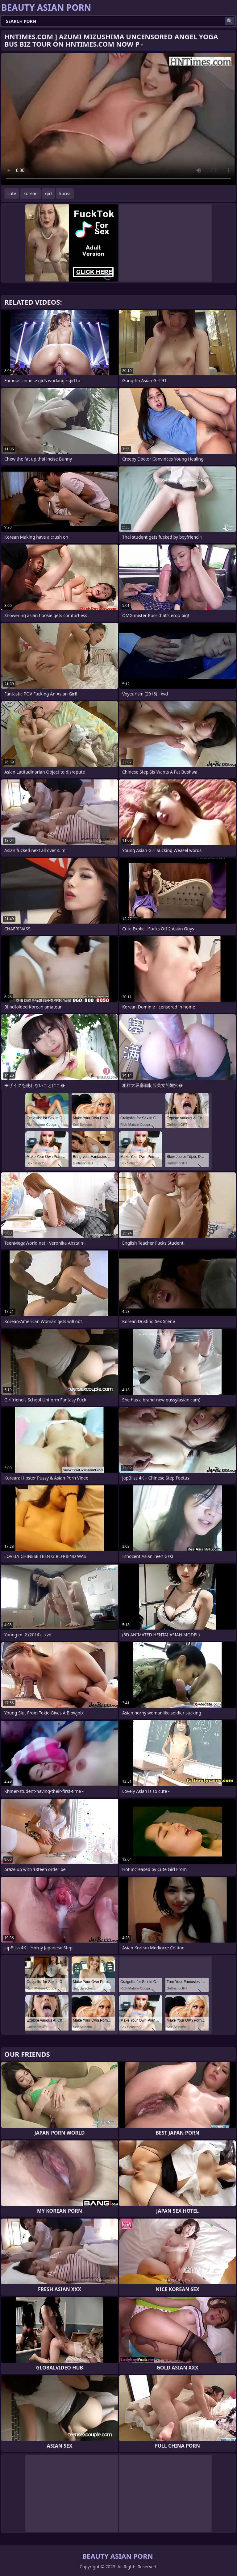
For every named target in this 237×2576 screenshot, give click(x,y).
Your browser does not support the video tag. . (118, 119)
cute (11, 193)
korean (30, 193)
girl (48, 193)
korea (65, 193)
